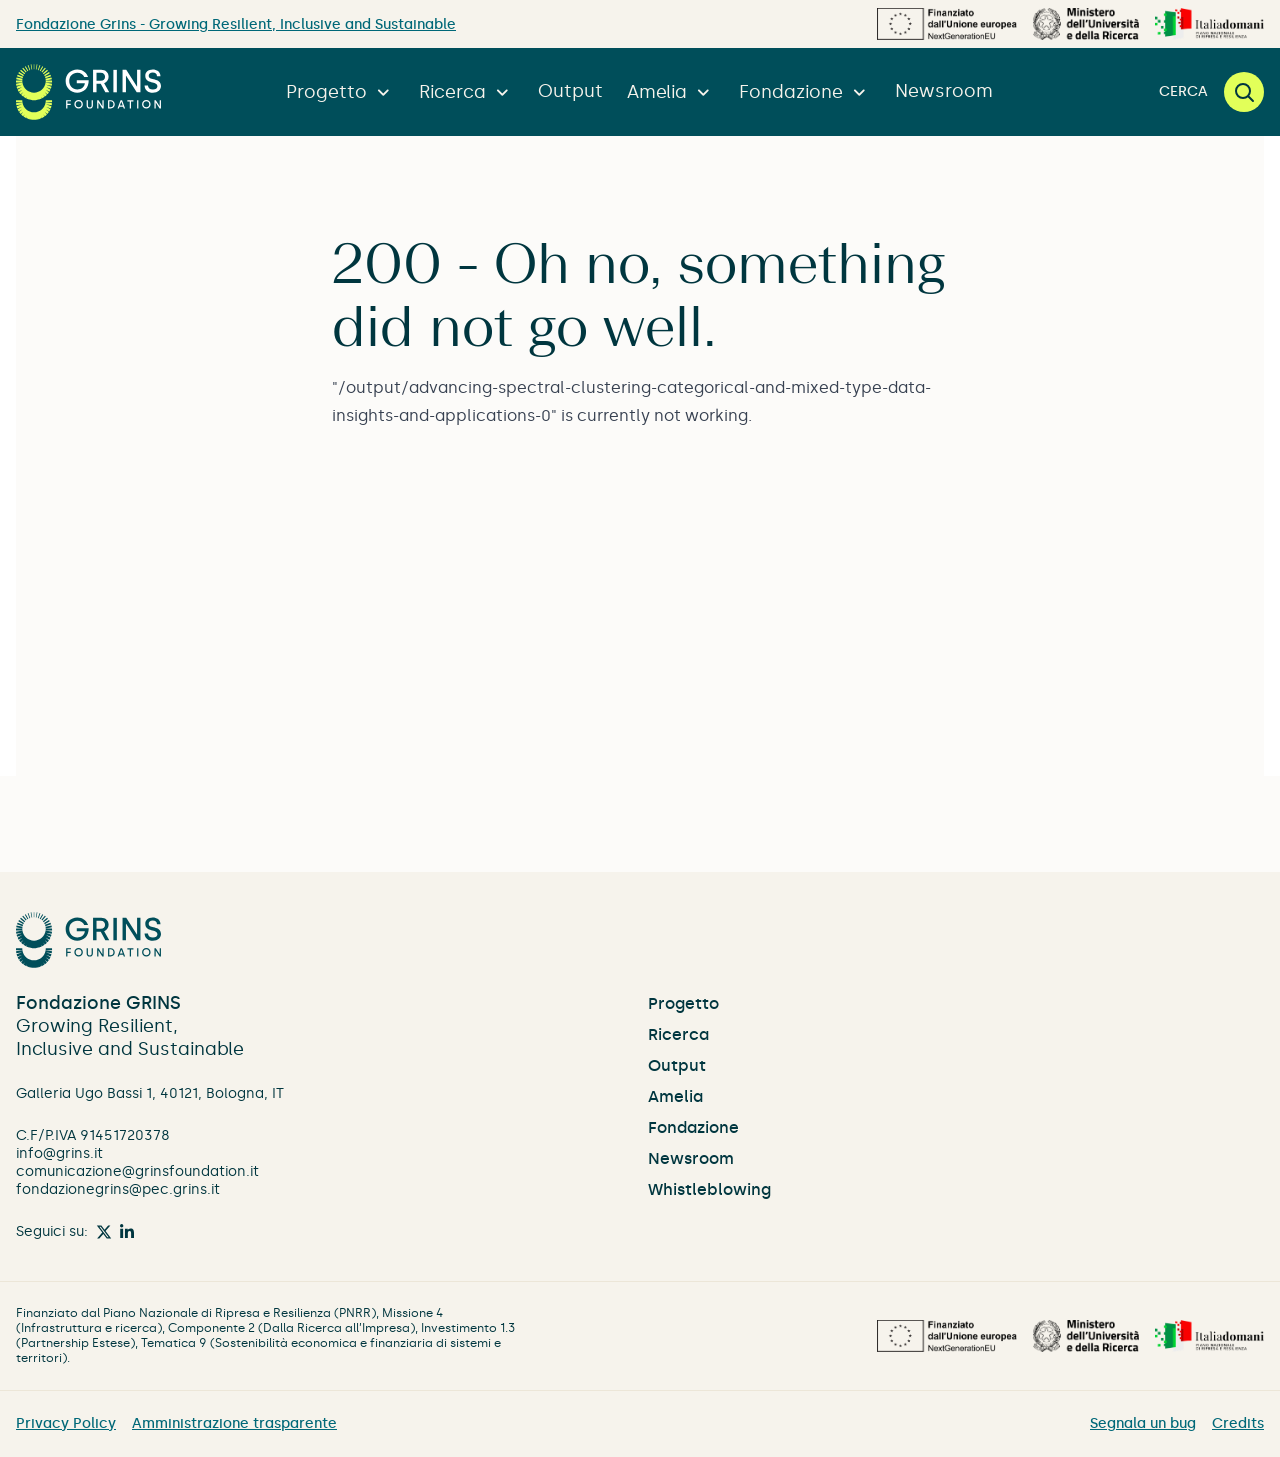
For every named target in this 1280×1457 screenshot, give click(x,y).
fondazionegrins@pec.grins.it (118, 1189)
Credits (1238, 1423)
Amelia (671, 92)
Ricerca (466, 92)
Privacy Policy (66, 1423)
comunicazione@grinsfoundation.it (137, 1171)
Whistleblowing (709, 1189)
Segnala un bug (1143, 1423)
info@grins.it (59, 1153)
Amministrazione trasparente (234, 1423)
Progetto (340, 92)
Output (570, 91)
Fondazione (805, 92)
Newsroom (944, 91)
